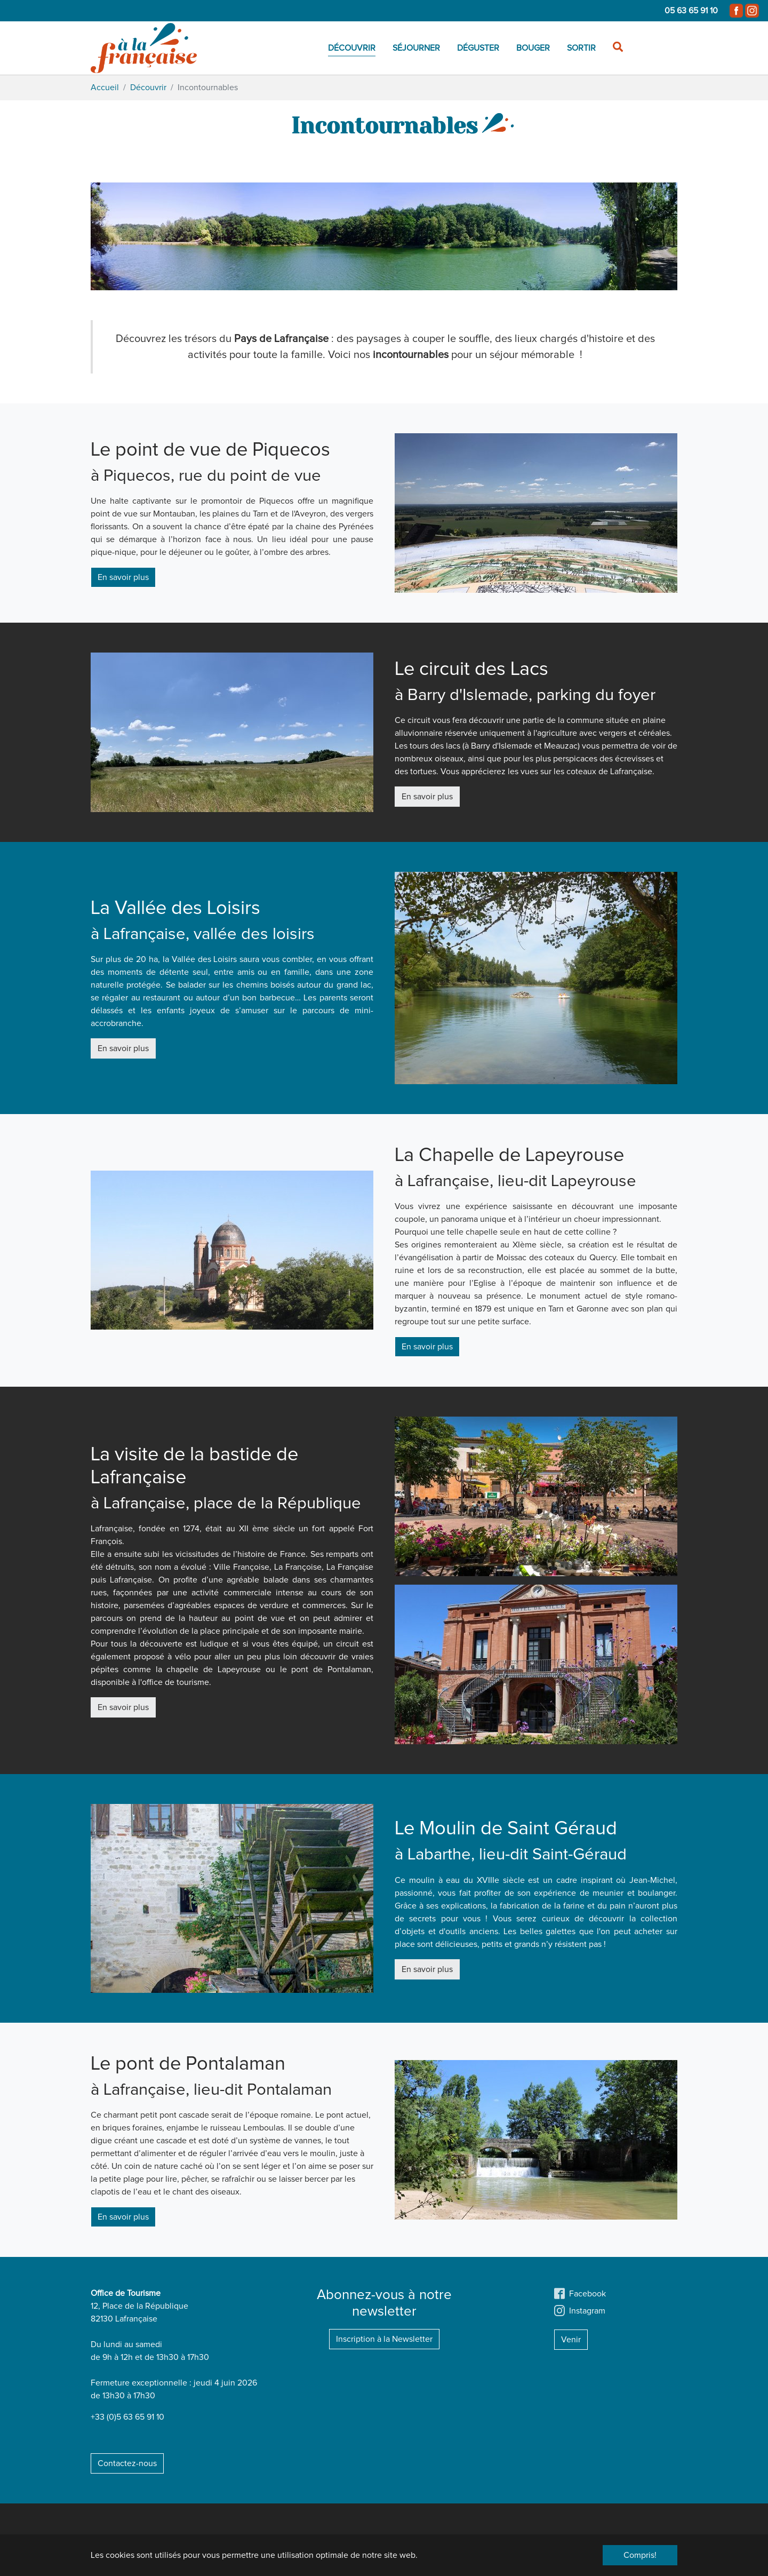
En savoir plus (123, 577)
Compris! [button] (640, 2555)
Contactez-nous (127, 2463)
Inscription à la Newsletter (384, 2339)
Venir (571, 2339)
